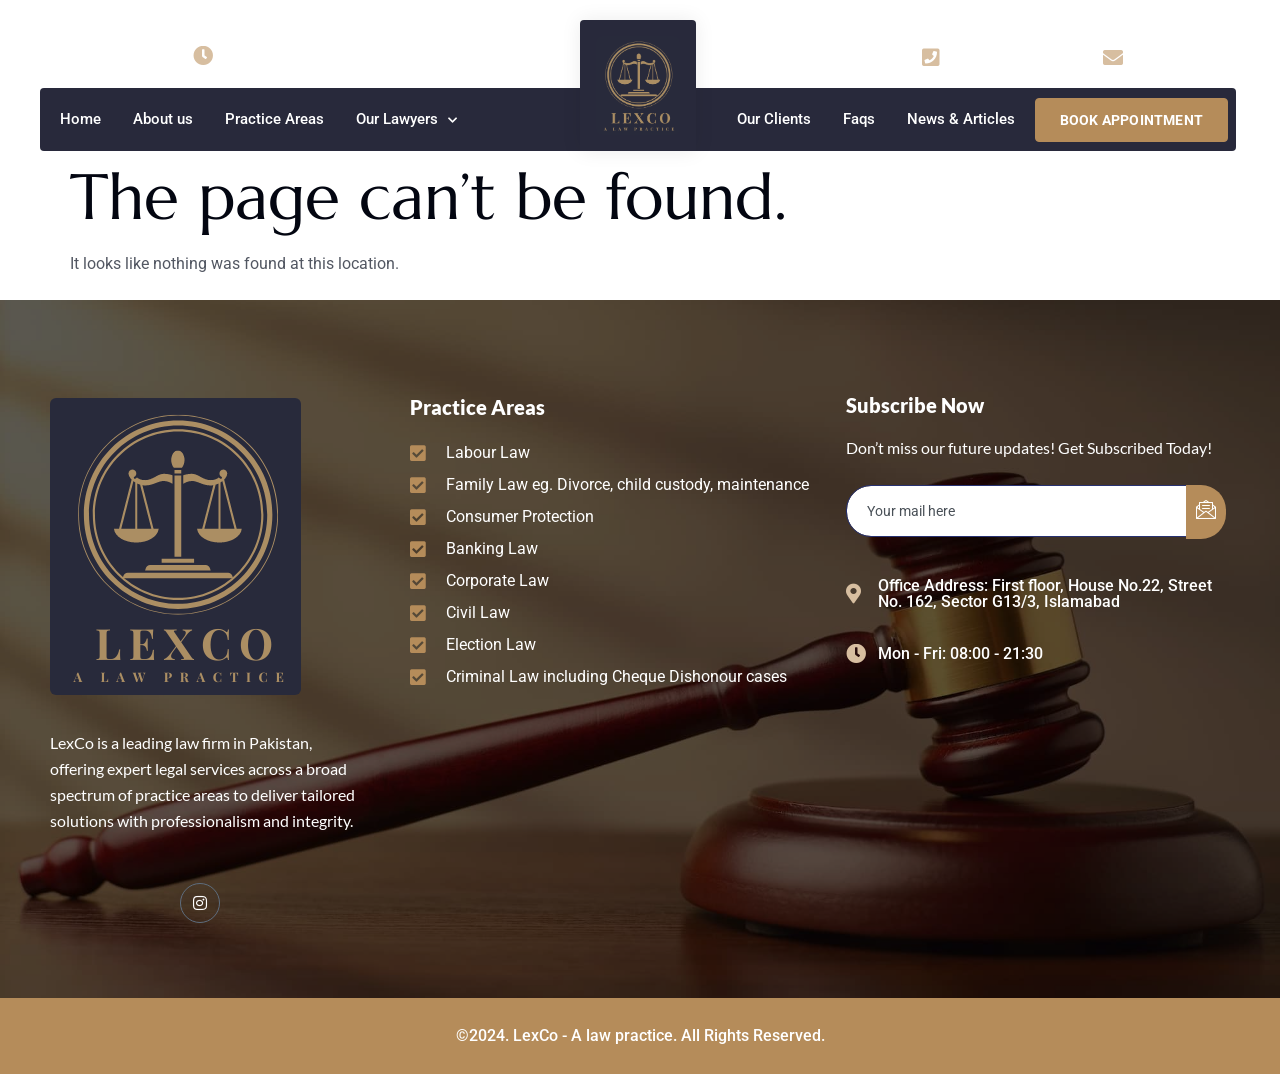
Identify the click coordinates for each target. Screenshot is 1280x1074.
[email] (1017, 511)
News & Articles (961, 119)
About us (163, 119)
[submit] (1206, 512)
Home (80, 119)
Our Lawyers (406, 120)
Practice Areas (274, 119)
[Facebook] (200, 903)
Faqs (859, 119)
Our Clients (774, 119)
